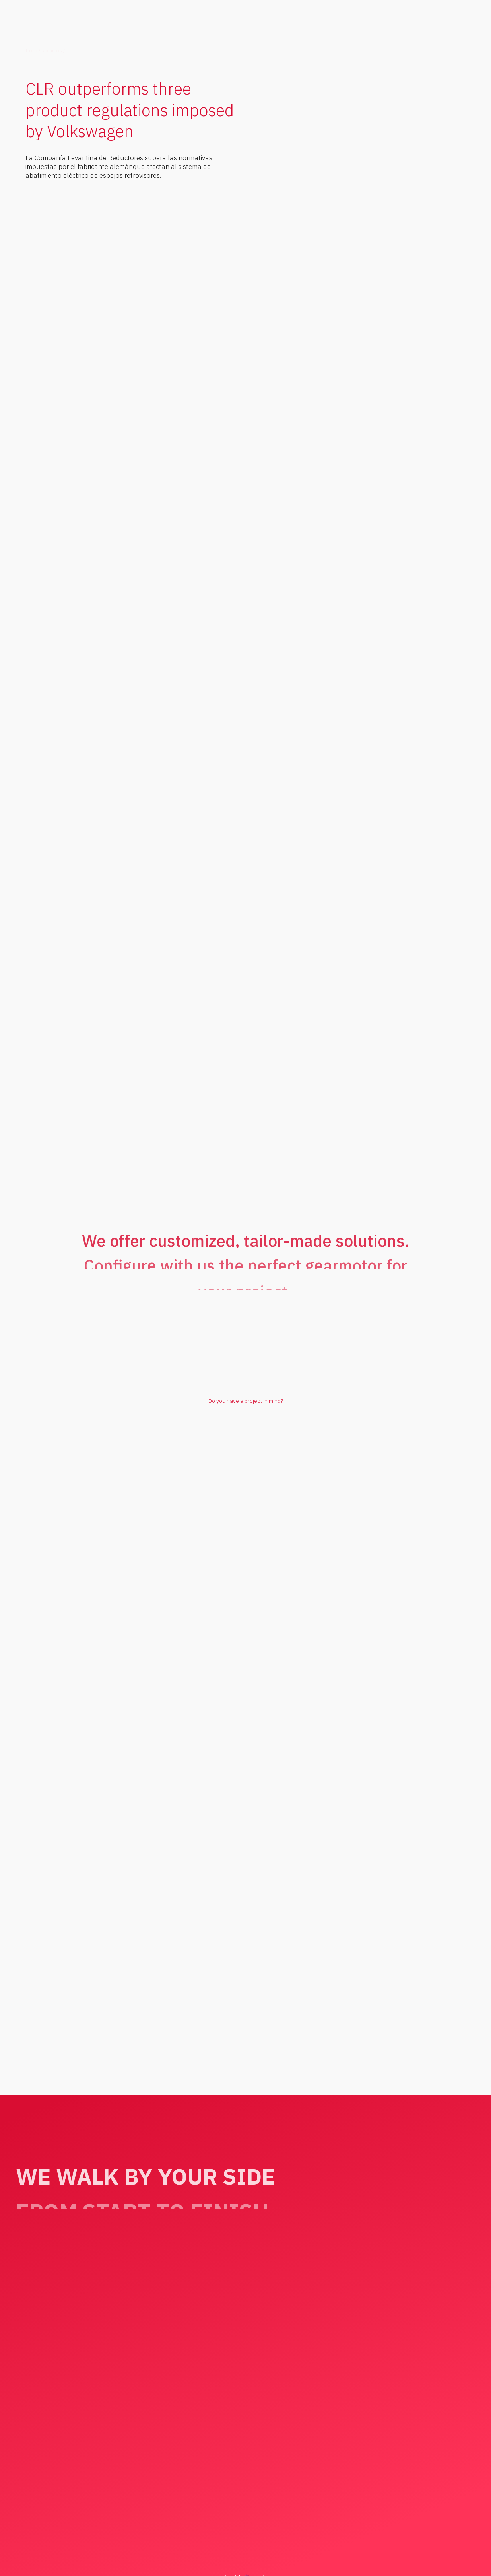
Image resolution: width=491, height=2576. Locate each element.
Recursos (51, 50)
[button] (434, 30)
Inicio (31, 50)
